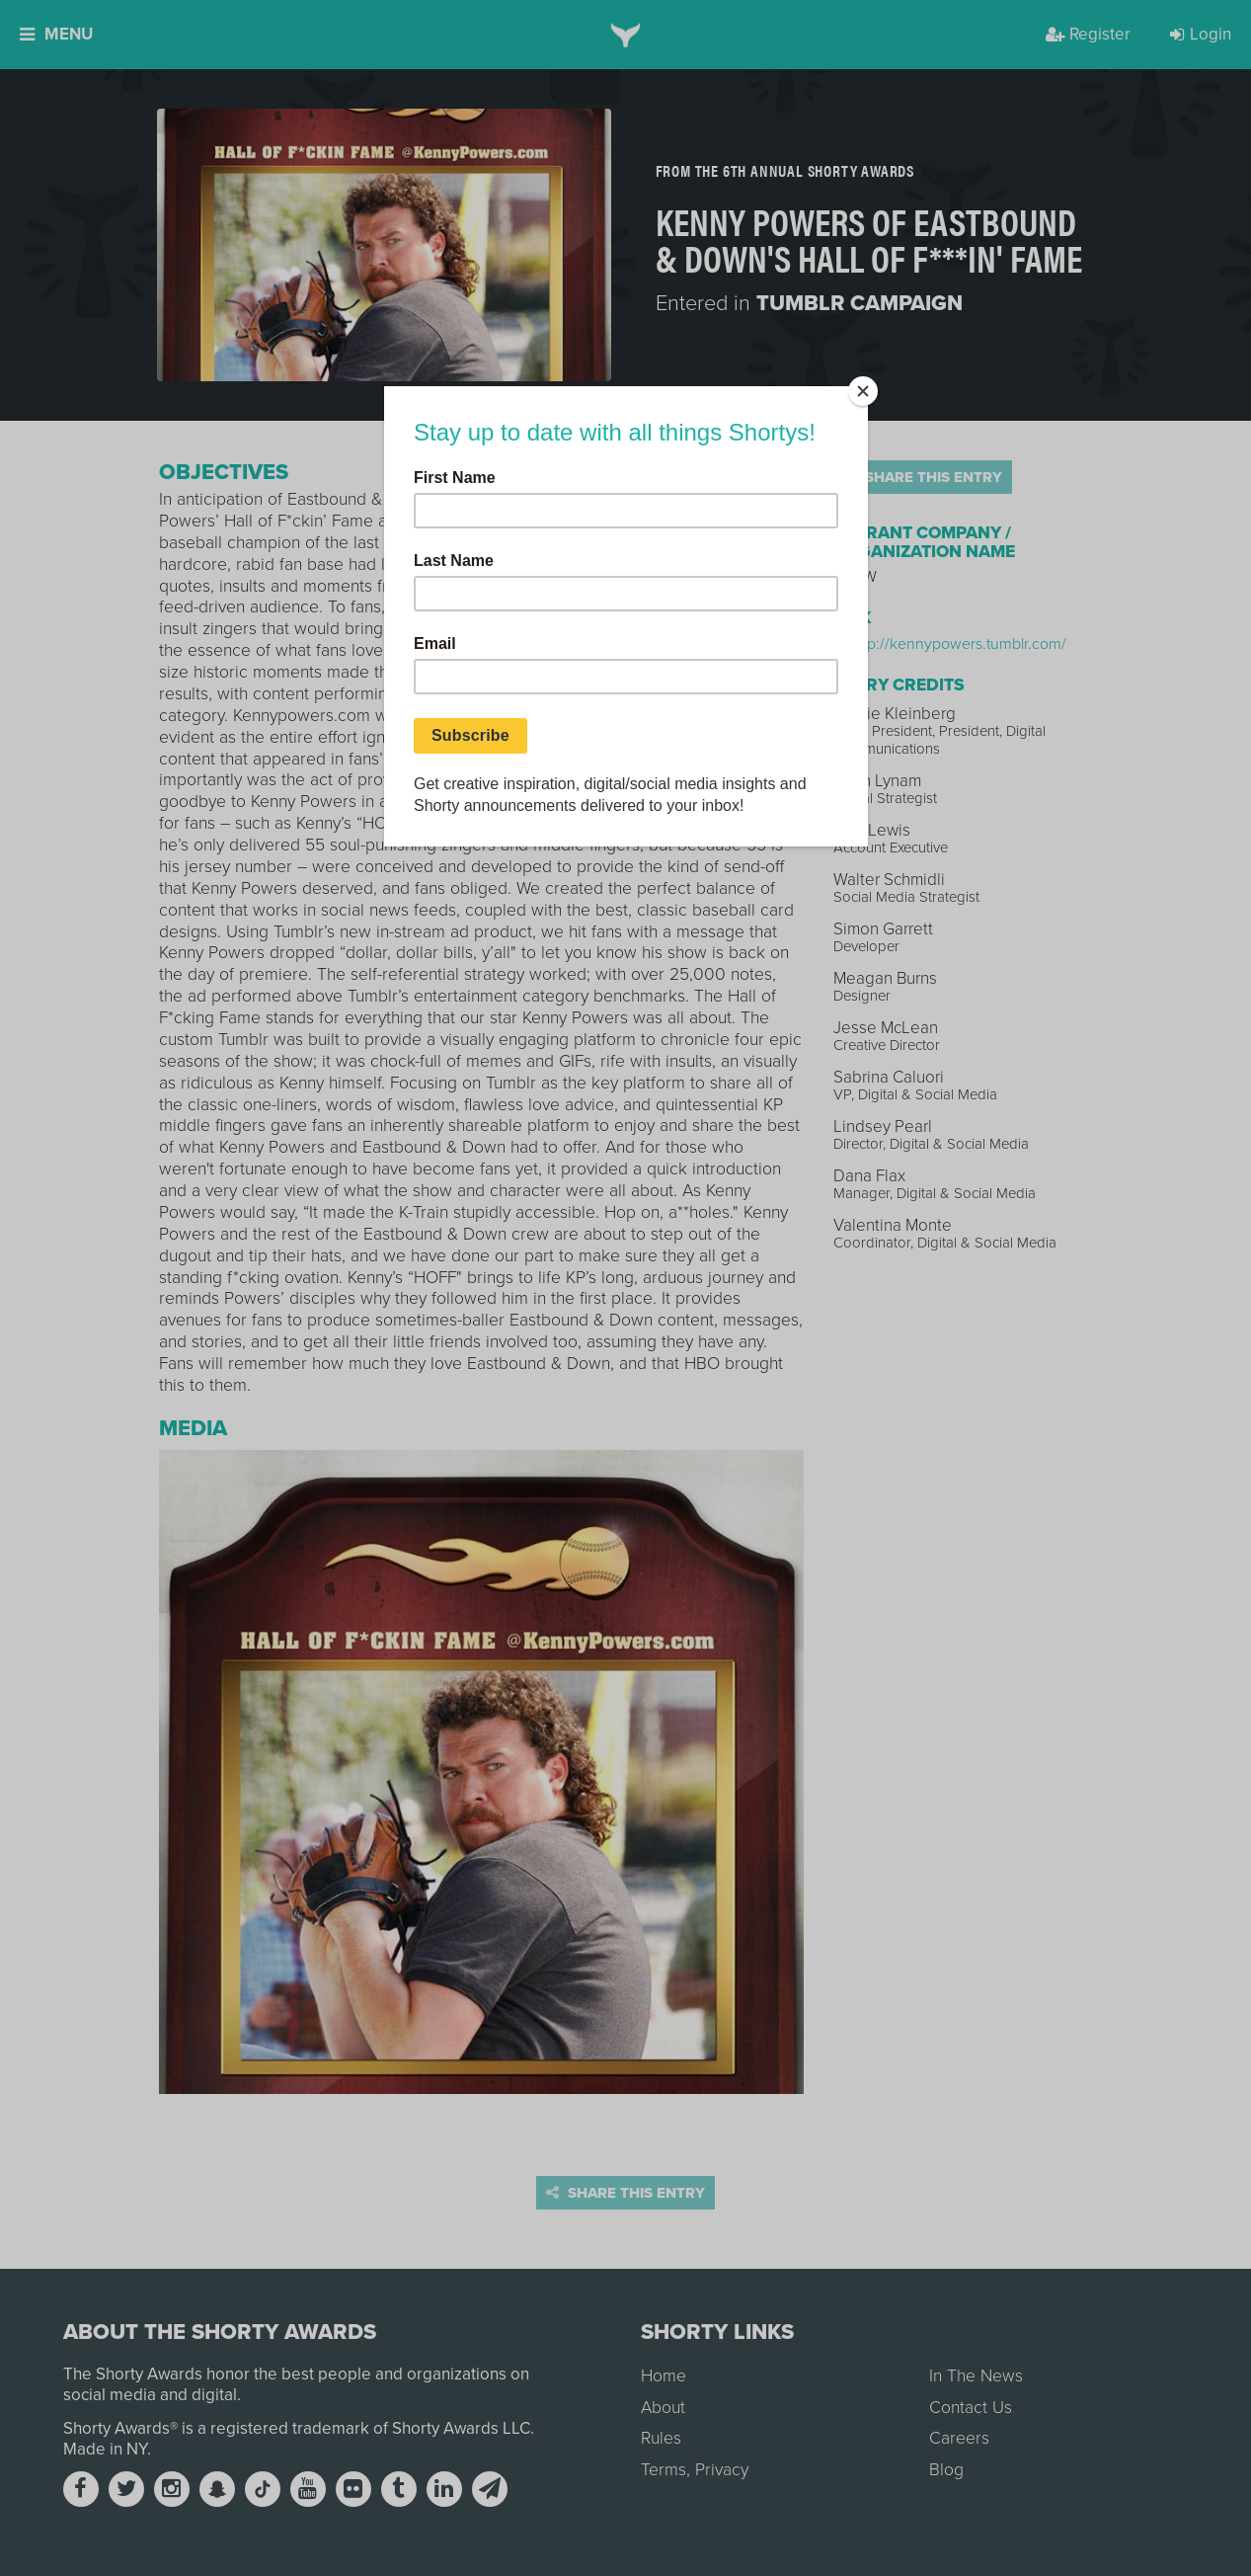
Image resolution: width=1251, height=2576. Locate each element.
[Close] (863, 391)
